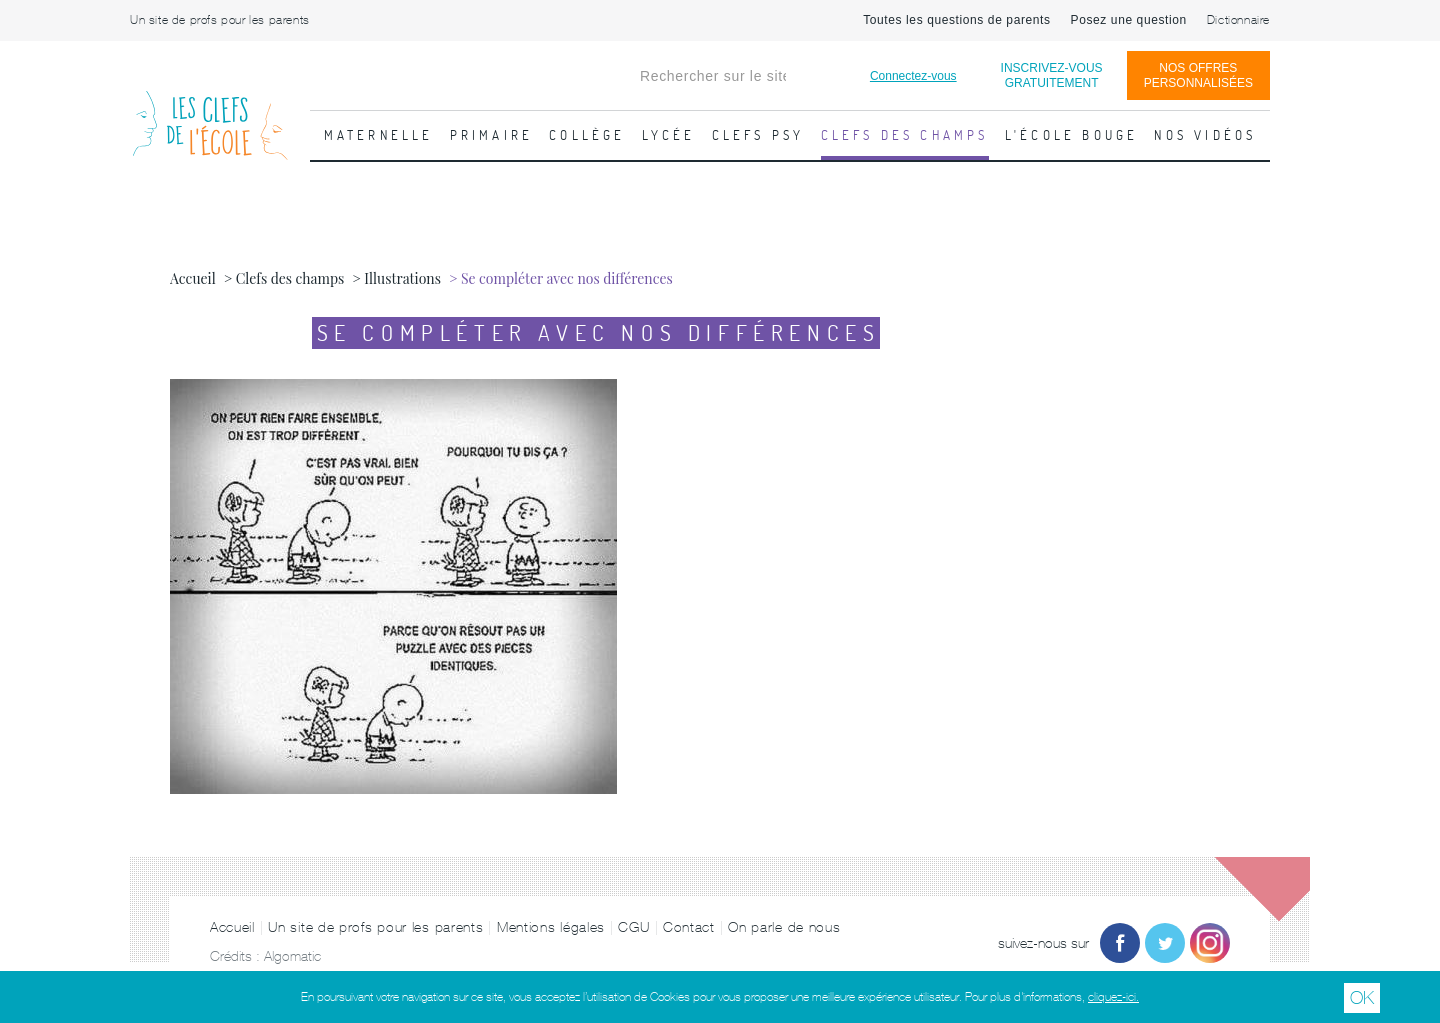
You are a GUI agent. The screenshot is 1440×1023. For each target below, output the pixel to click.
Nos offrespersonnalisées (1198, 75)
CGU (633, 927)
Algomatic (292, 956)
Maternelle (379, 135)
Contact (689, 927)
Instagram (1210, 943)
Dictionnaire (1238, 20)
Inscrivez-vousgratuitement (1052, 75)
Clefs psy (758, 135)
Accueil (232, 927)
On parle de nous (784, 927)
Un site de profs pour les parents (220, 20)
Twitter (1165, 943)
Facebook (1120, 943)
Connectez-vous (913, 76)
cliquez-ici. (1113, 997)
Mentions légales (551, 927)
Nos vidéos (1205, 135)
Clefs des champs (905, 135)
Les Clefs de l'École (210, 109)
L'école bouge (1072, 135)
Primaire (492, 135)
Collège (587, 135)
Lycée (669, 135)
